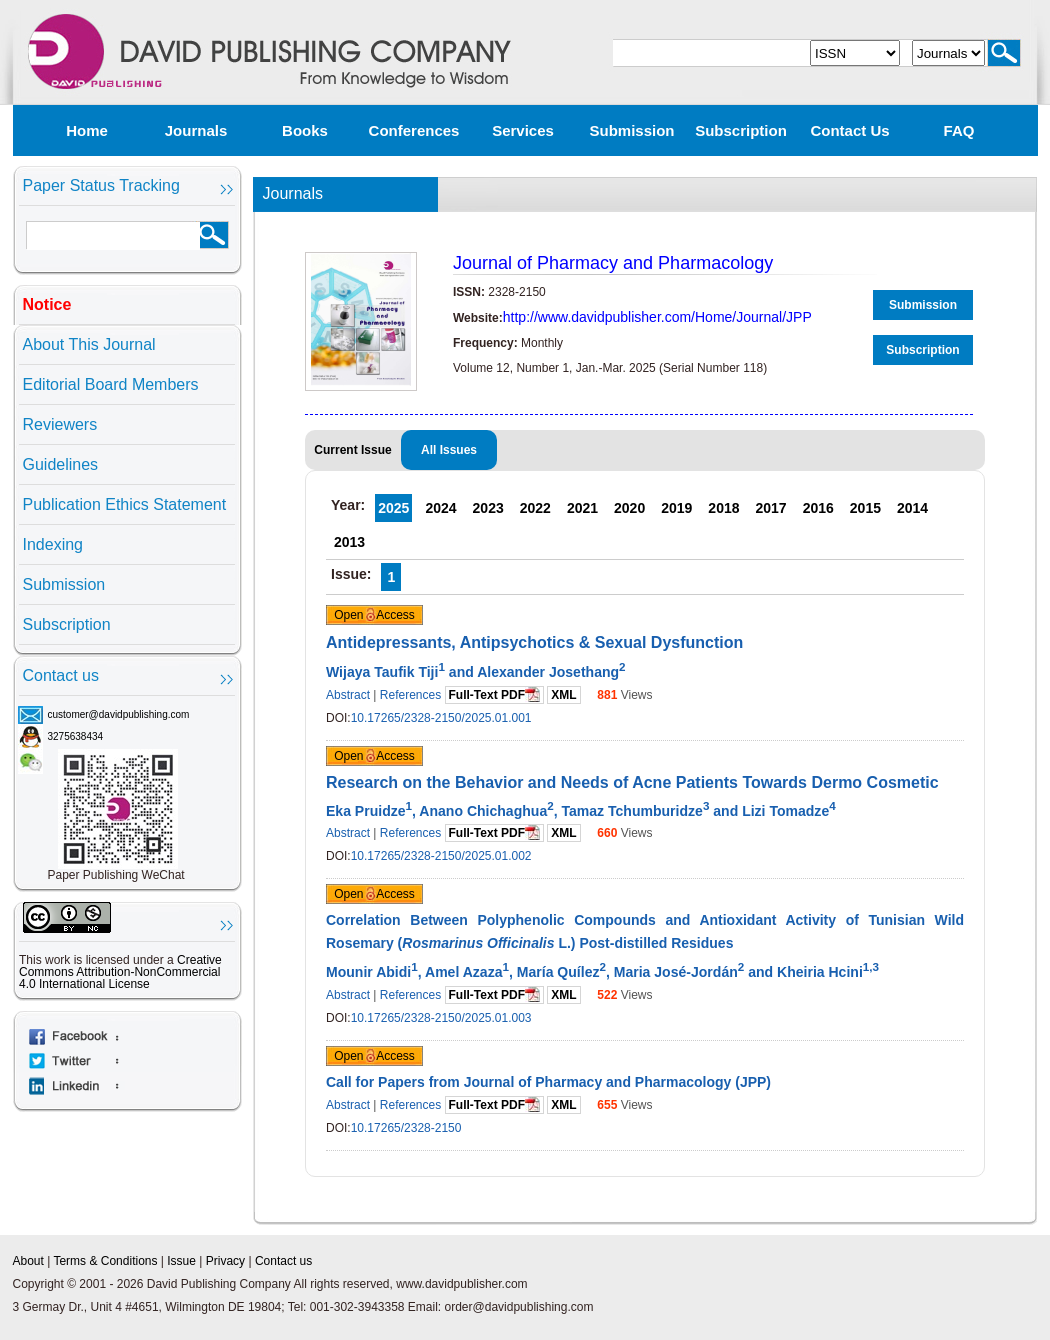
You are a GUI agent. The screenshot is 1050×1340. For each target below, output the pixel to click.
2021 (582, 508)
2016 (818, 508)
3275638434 (76, 736)
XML (563, 695)
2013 (349, 542)
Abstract (348, 695)
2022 (535, 508)
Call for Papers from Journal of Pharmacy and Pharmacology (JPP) (548, 1082)
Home (87, 130)
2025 (393, 508)
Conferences (414, 130)
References (410, 695)
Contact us (849, 130)
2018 (723, 508)
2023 (488, 508)
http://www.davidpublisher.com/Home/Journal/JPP (657, 317)
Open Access (374, 615)
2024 (440, 508)
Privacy (225, 1261)
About (28, 1261)
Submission (631, 130)
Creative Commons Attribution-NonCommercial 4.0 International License (120, 972)
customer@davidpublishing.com (119, 714)
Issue (181, 1261)
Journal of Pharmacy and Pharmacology (613, 263)
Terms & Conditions (105, 1261)
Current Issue (352, 450)
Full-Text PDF (494, 694)
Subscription (741, 130)
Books (305, 130)
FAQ (959, 130)
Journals (196, 130)
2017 (771, 508)
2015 (865, 508)
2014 (912, 508)
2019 (676, 508)
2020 (629, 508)
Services (523, 130)
